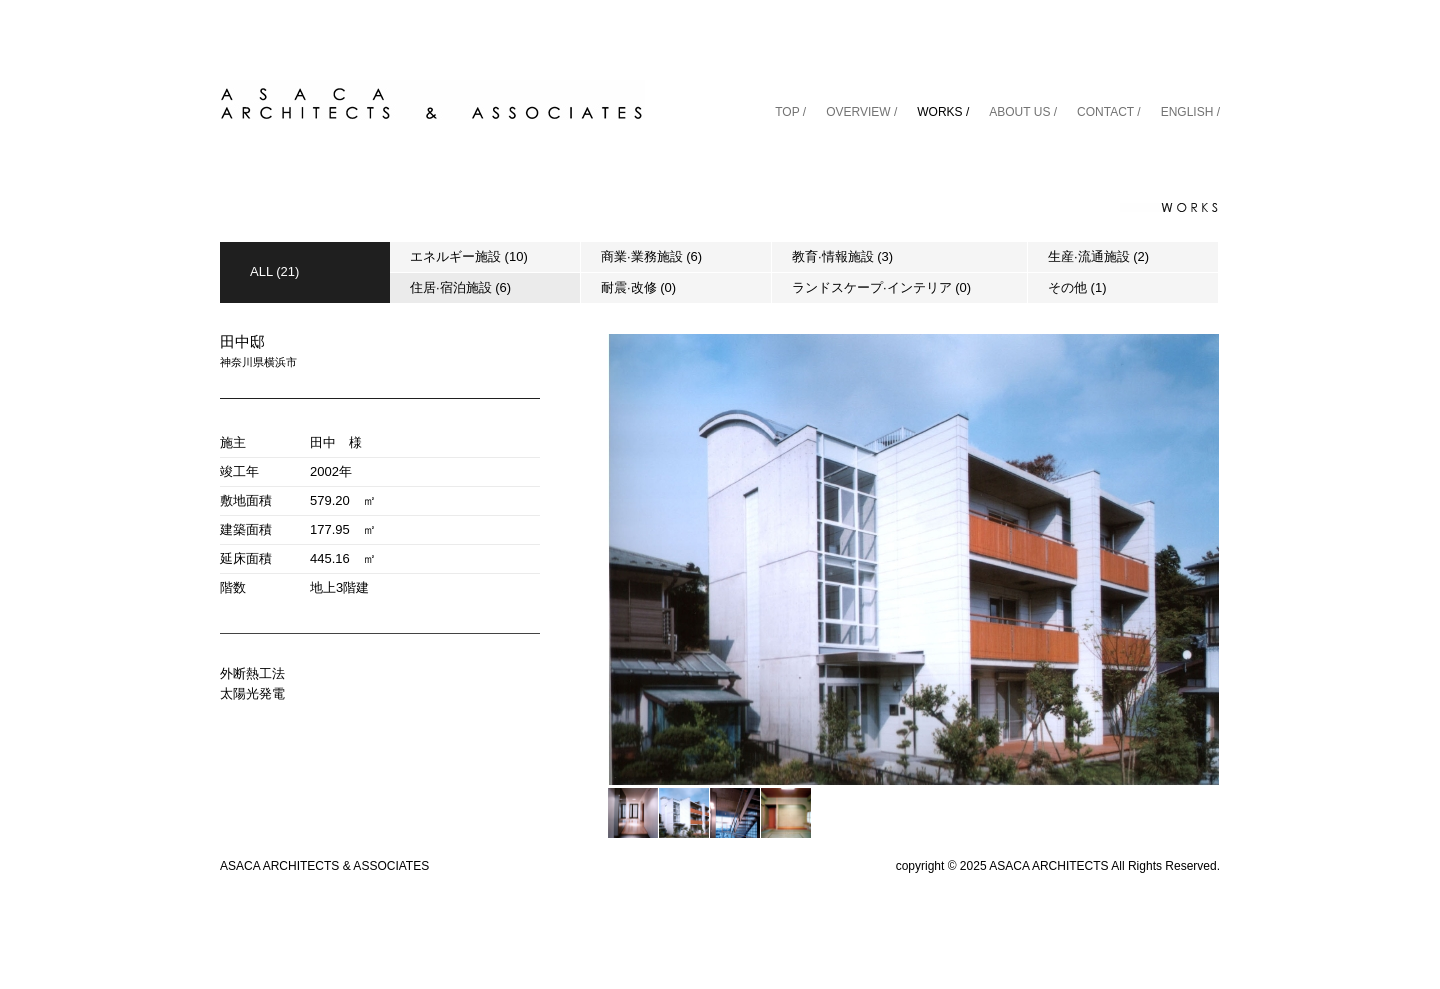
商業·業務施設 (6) (651, 256)
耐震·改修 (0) (638, 287)
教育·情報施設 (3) (842, 256)
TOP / (790, 112)
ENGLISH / (1190, 112)
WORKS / (943, 112)
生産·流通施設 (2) (1098, 256)
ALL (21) (274, 271)
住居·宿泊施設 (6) (460, 287)
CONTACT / (1109, 112)
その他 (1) (1077, 287)
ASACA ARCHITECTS (1048, 866)
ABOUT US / (1023, 112)
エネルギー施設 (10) (469, 256)
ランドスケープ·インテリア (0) (881, 287)
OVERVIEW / (861, 112)
